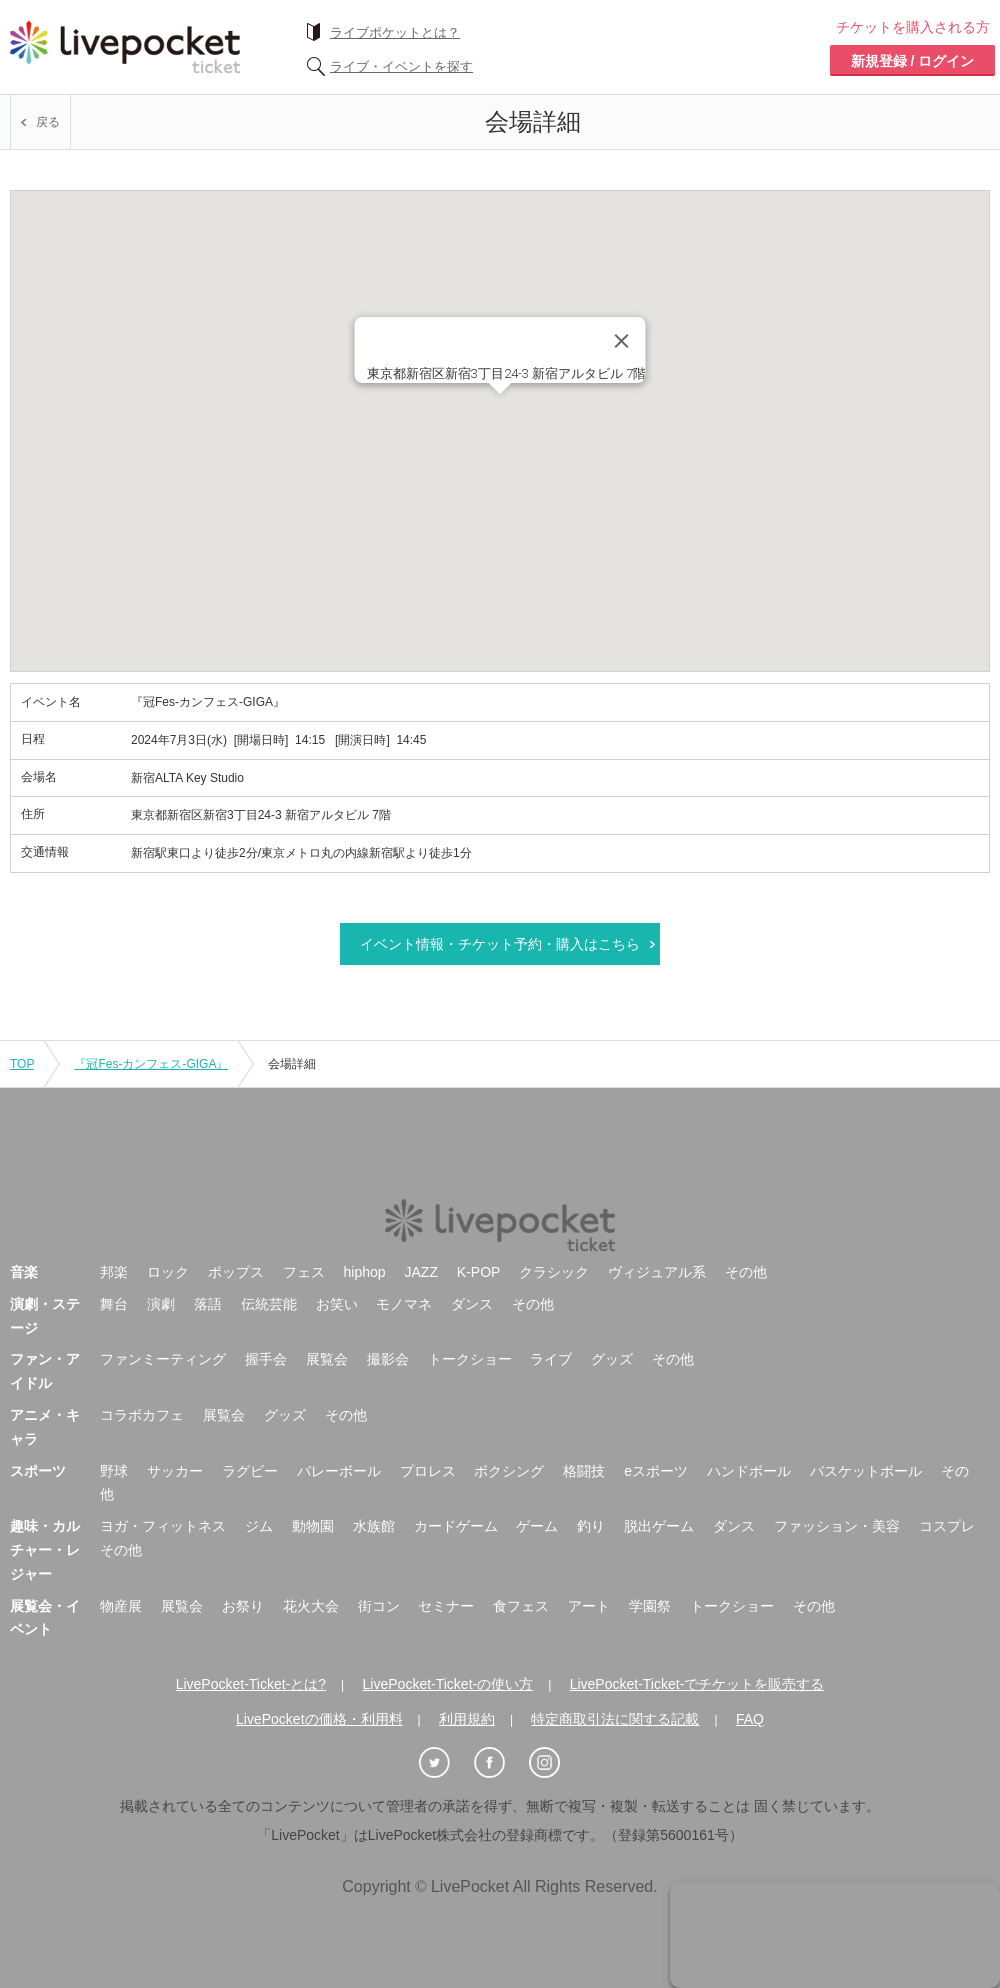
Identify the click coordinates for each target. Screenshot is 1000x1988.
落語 (208, 1304)
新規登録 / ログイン (913, 61)
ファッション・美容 (837, 1526)
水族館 (374, 1526)
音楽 (24, 1272)
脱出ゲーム (659, 1526)
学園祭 (650, 1606)
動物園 (313, 1526)
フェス (304, 1272)
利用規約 (467, 1719)
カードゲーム (456, 1526)
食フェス (521, 1606)
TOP (22, 1064)
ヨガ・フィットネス (163, 1526)
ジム (259, 1526)
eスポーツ (656, 1471)
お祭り (243, 1606)
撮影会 (388, 1359)
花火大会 (311, 1606)
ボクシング (509, 1471)
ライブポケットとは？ (395, 32)
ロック (168, 1272)
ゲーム (537, 1526)
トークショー (470, 1359)
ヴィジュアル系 (657, 1272)
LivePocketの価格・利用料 (319, 1719)
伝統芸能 (269, 1304)
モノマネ (404, 1304)
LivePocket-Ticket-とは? (251, 1684)
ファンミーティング (163, 1359)
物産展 (121, 1606)
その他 (746, 1272)
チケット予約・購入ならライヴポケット (125, 47)
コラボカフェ (142, 1415)
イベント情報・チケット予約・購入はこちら (500, 944)
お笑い (337, 1304)
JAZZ (421, 1272)
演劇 (161, 1304)
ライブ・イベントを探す (401, 66)
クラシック (554, 1272)
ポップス (236, 1272)
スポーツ (38, 1471)
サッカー (175, 1471)
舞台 (114, 1304)
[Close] (622, 341)
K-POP (479, 1272)
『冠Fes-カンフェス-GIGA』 (151, 1064)
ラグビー (250, 1471)
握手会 (266, 1359)
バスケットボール (866, 1471)
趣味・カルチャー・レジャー (45, 1550)
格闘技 (584, 1471)
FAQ (750, 1719)
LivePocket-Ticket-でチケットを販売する (697, 1684)
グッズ (612, 1359)
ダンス (472, 1304)
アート (589, 1606)
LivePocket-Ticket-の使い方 (448, 1684)
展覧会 (327, 1359)
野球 (114, 1471)
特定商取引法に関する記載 (615, 1719)
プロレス (428, 1471)
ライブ (551, 1359)
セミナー (446, 1606)
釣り (591, 1526)
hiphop (365, 1272)
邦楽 (114, 1272)
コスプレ (947, 1526)
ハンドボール (749, 1471)
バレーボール (339, 1471)
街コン (379, 1606)
